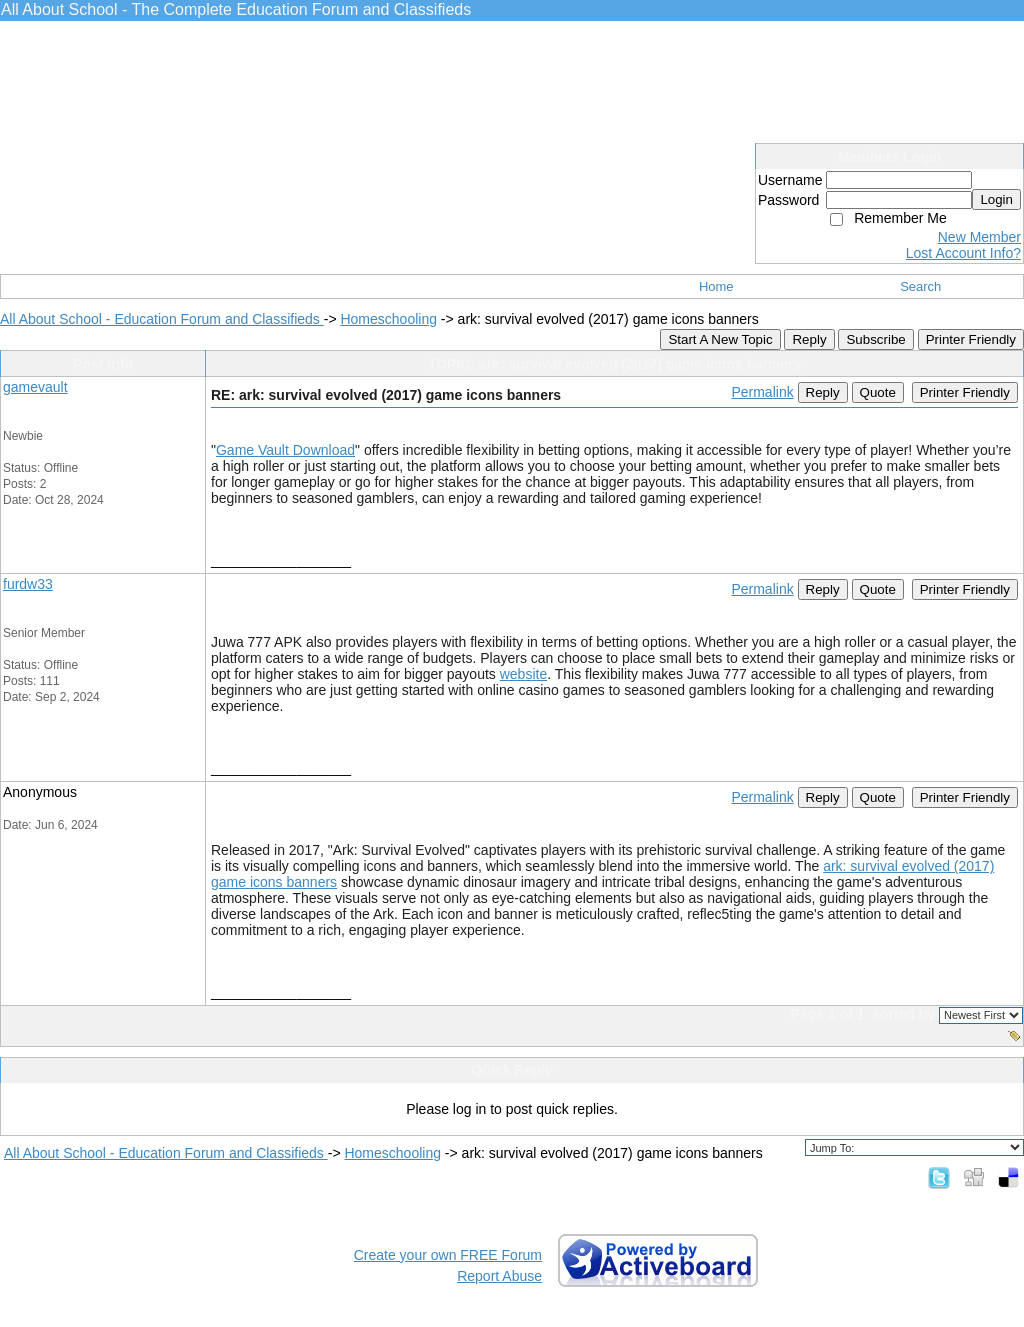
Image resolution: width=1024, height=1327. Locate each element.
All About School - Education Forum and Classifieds (162, 319)
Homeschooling (388, 319)
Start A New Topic (720, 339)
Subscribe (875, 339)
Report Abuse (499, 1276)
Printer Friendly (971, 339)
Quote (878, 392)
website (523, 674)
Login (996, 199)
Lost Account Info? (963, 253)
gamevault (35, 387)
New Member (979, 237)
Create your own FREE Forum (448, 1255)
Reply (809, 339)
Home (716, 286)
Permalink (762, 392)
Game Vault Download (285, 450)
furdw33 (28, 584)
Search (920, 286)
